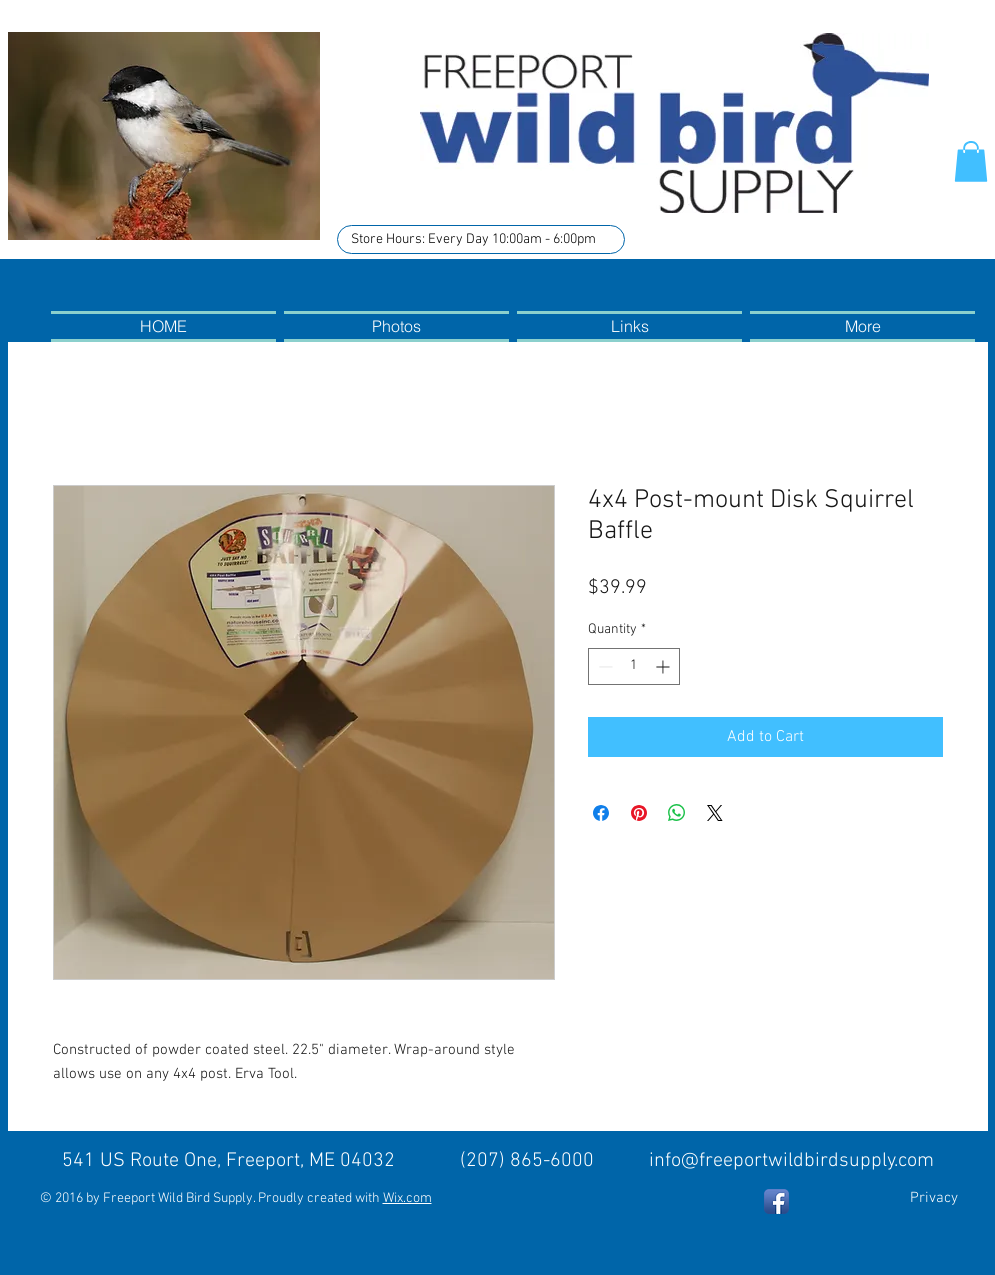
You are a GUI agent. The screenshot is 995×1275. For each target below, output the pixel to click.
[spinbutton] (634, 666)
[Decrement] (603, 666)
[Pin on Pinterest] (639, 813)
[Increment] (664, 666)
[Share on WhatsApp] (677, 813)
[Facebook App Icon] (776, 1201)
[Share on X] (715, 813)
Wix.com (407, 1198)
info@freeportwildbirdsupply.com (791, 1161)
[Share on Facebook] (601, 813)
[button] (971, 161)
